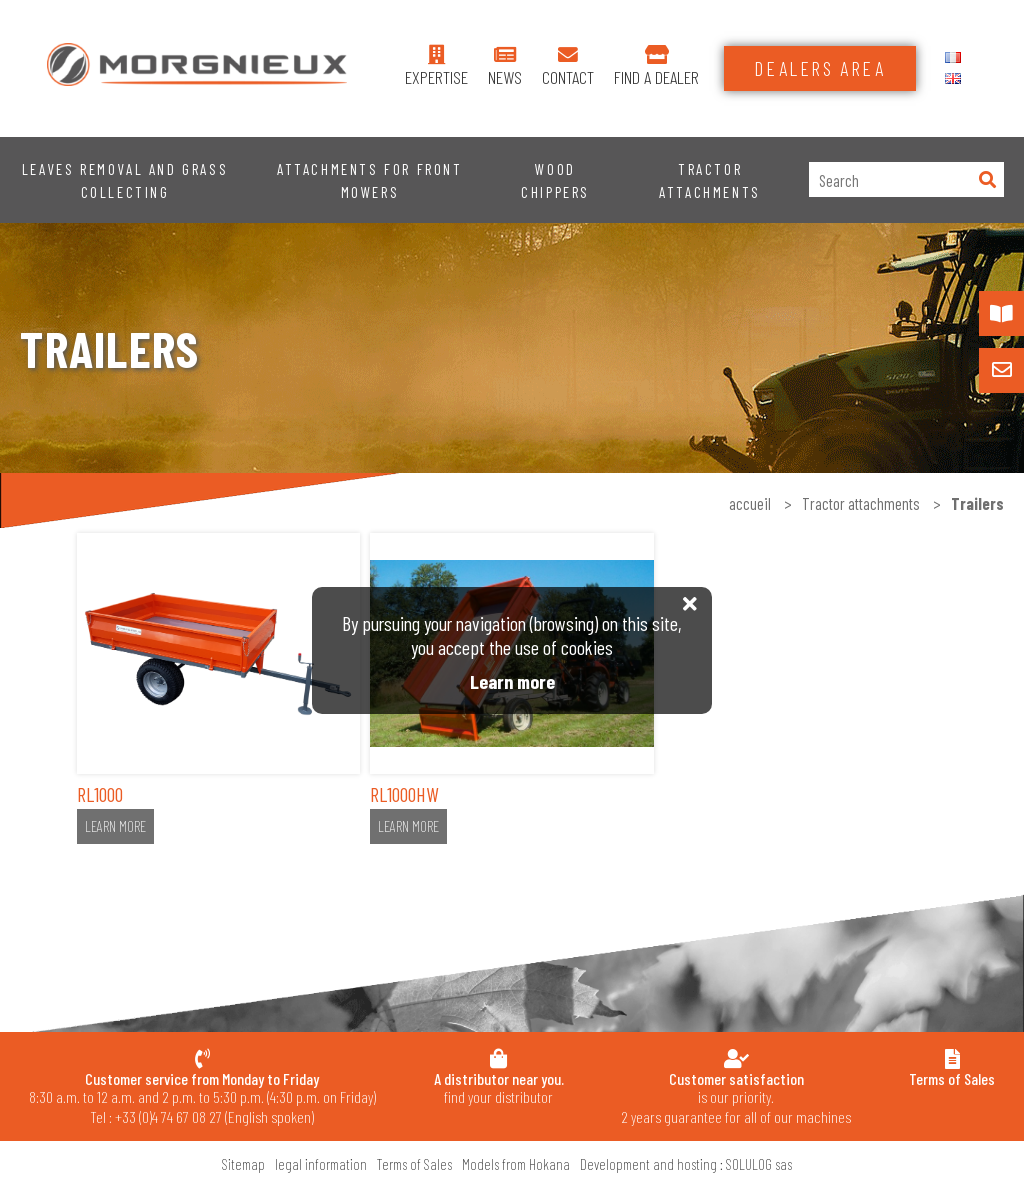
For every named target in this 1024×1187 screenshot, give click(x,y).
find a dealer (656, 77)
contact (568, 77)
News (505, 77)
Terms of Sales (414, 1164)
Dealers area (819, 68)
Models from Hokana (516, 1164)
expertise (436, 77)
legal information (321, 1164)
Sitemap (243, 1164)
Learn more (115, 826)
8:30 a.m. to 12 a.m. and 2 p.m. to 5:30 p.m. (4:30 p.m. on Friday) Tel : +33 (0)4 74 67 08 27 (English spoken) (202, 1097)
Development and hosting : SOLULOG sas (686, 1164)
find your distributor (499, 1087)
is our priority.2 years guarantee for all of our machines (736, 1097)
